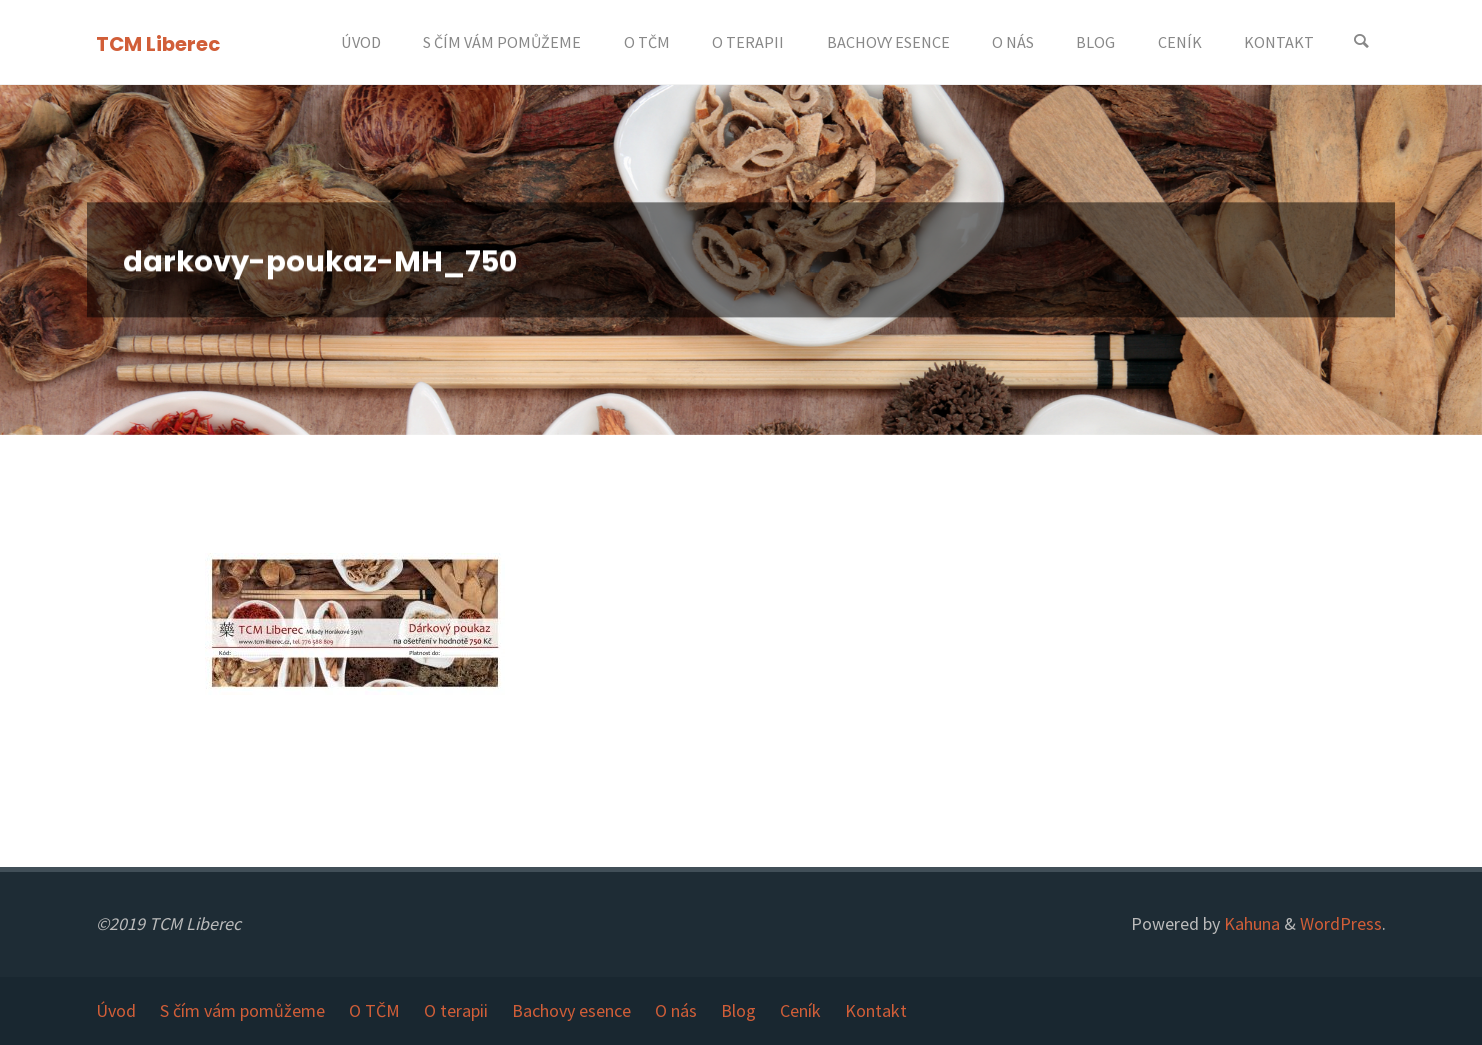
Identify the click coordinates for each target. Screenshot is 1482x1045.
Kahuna (1250, 923)
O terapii (456, 1010)
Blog (738, 1010)
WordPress (1341, 923)
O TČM (374, 1010)
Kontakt (876, 1010)
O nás (676, 1010)
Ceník (800, 1010)
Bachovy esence (571, 1010)
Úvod (116, 1010)
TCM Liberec (158, 43)
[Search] (1361, 42)
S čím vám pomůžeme (242, 1010)
